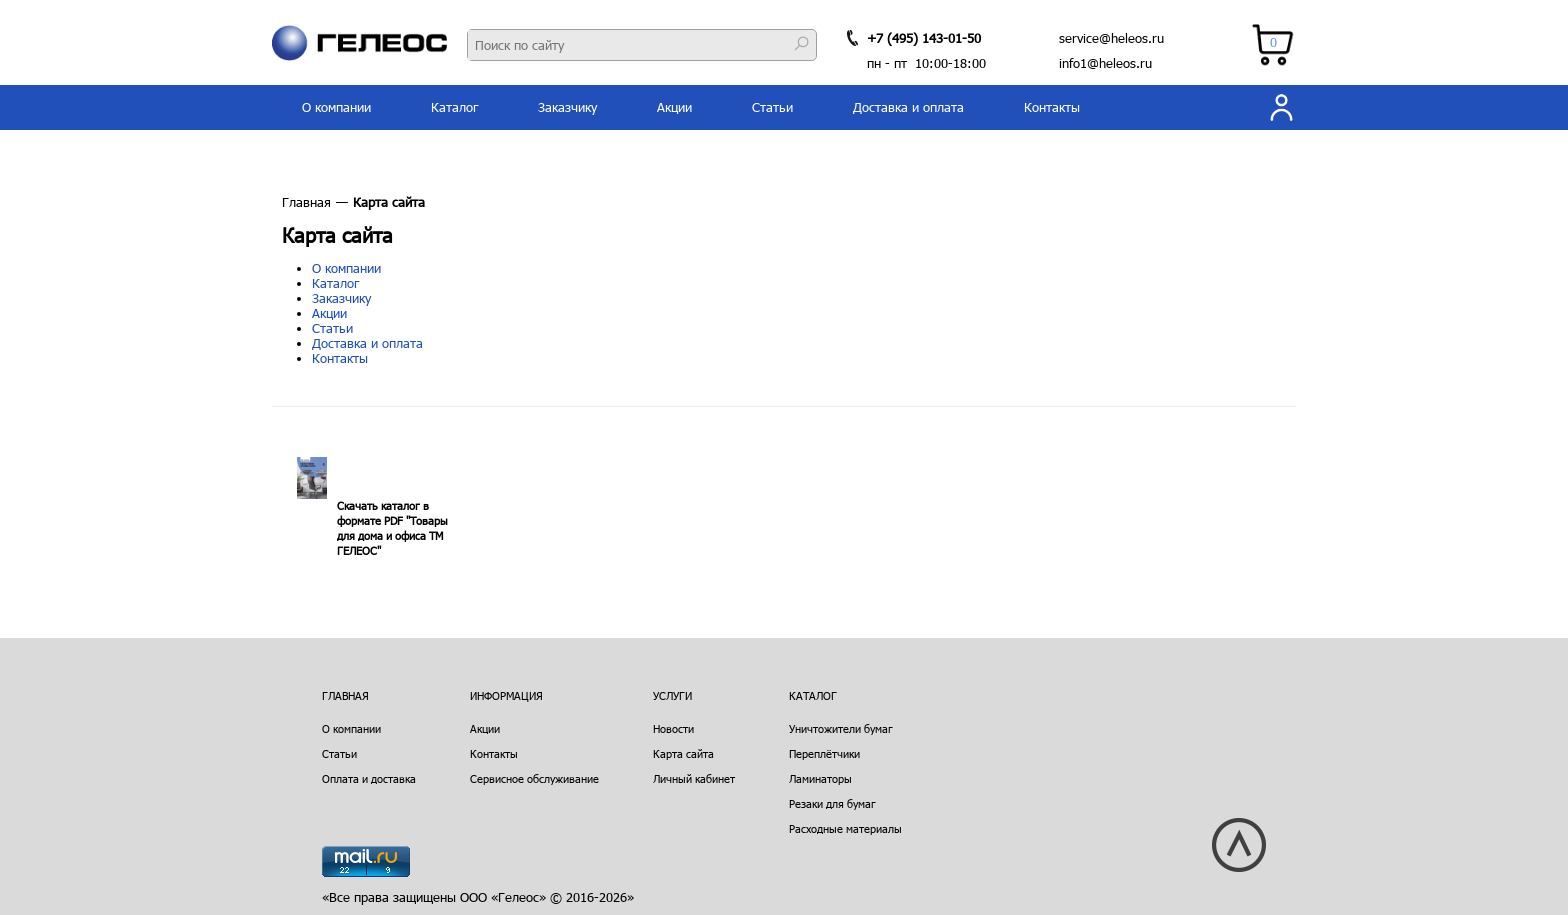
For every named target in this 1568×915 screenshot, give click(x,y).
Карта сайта (683, 753)
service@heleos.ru (1111, 38)
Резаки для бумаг (832, 803)
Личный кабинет (694, 778)
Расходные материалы (845, 828)
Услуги (672, 695)
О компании (336, 107)
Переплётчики (824, 753)
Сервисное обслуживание (534, 778)
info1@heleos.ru (1105, 63)
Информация (506, 695)
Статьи (772, 107)
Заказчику (567, 107)
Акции (674, 107)
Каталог (454, 107)
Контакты (1052, 107)
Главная (306, 202)
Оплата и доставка (369, 778)
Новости (673, 728)
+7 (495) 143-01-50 (924, 38)
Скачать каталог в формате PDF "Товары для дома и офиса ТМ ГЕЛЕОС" (392, 528)
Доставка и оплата (908, 107)
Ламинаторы (820, 778)
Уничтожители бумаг (841, 728)
